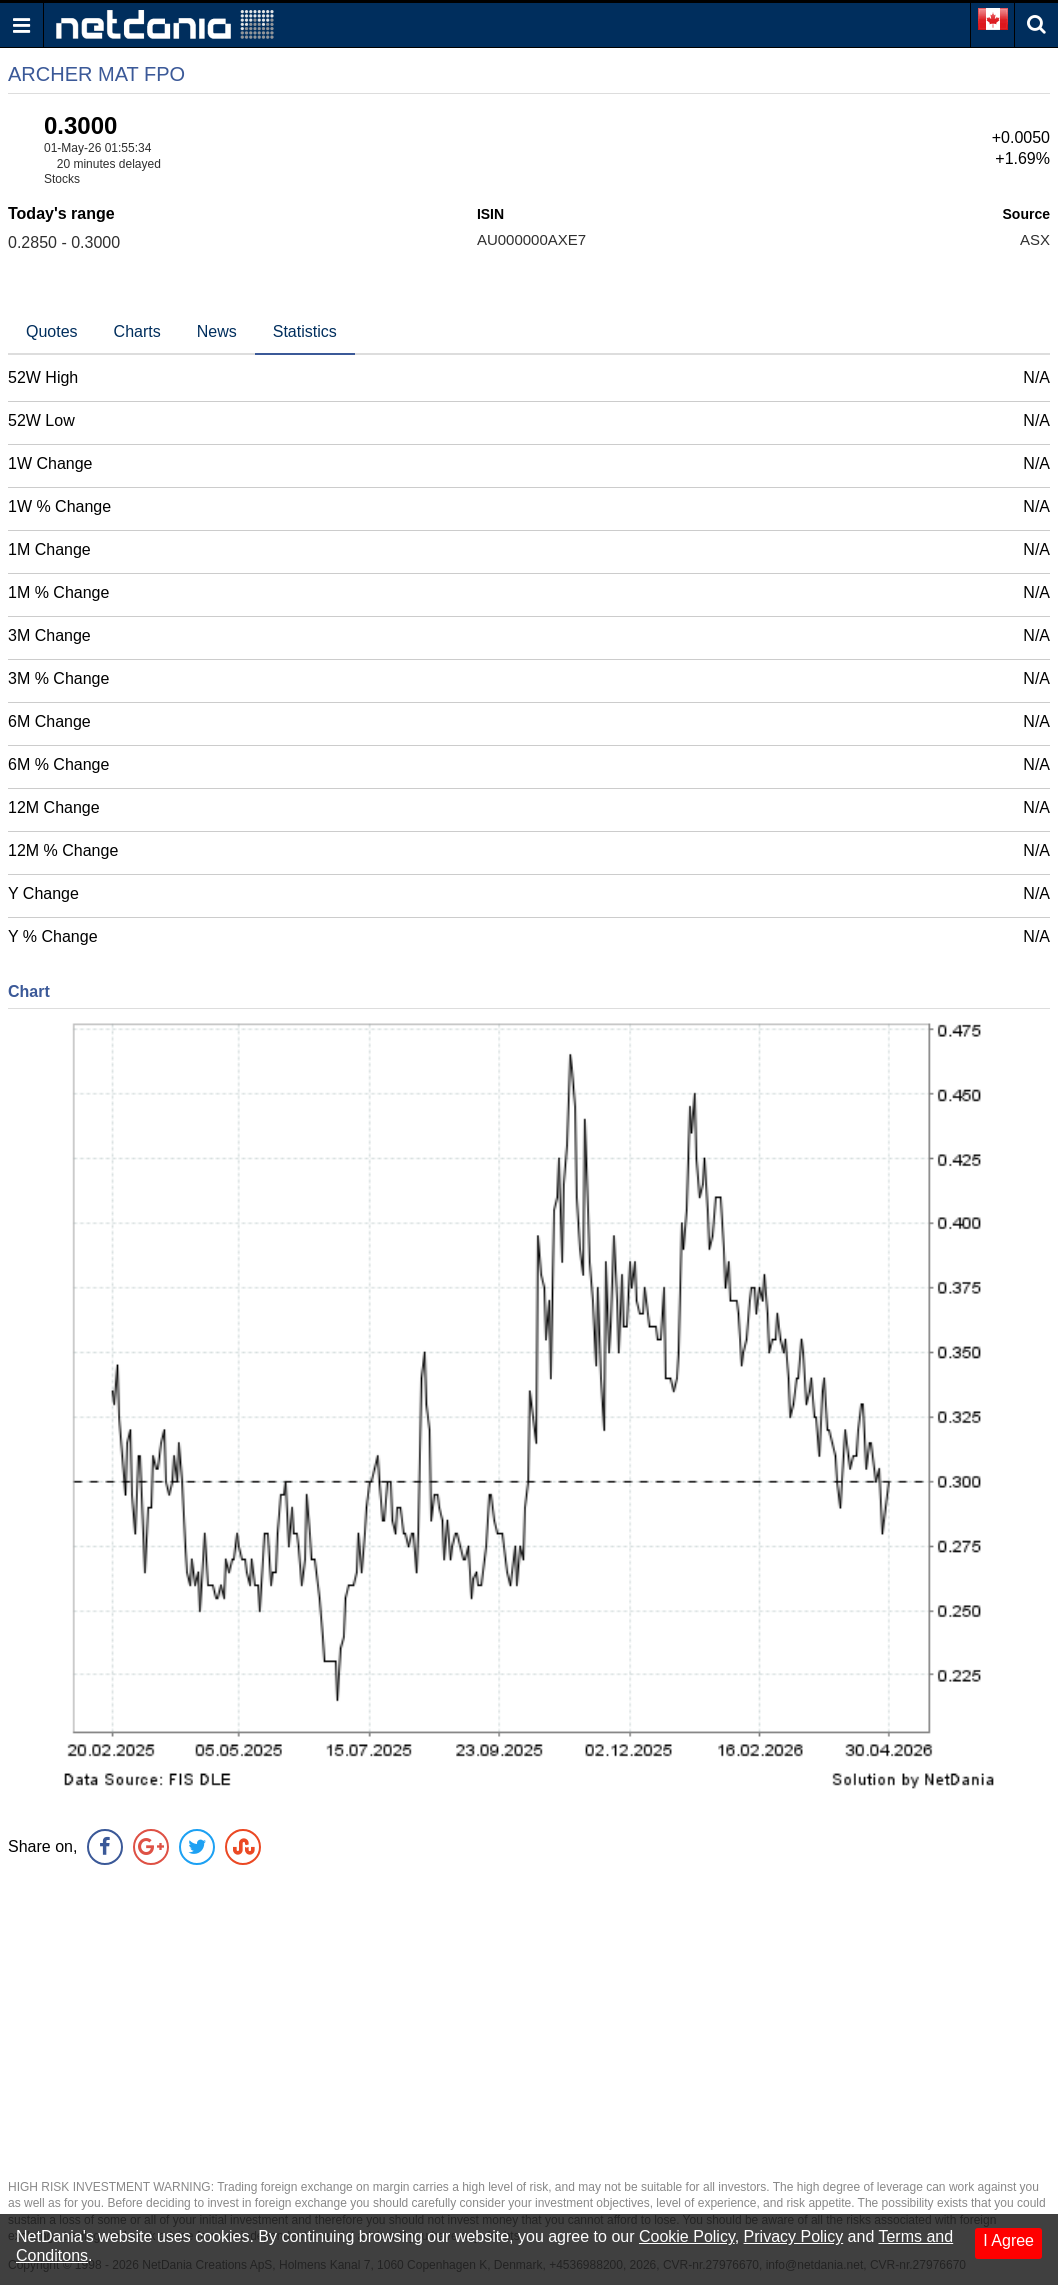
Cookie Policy (687, 2236)
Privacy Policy (794, 2236)
